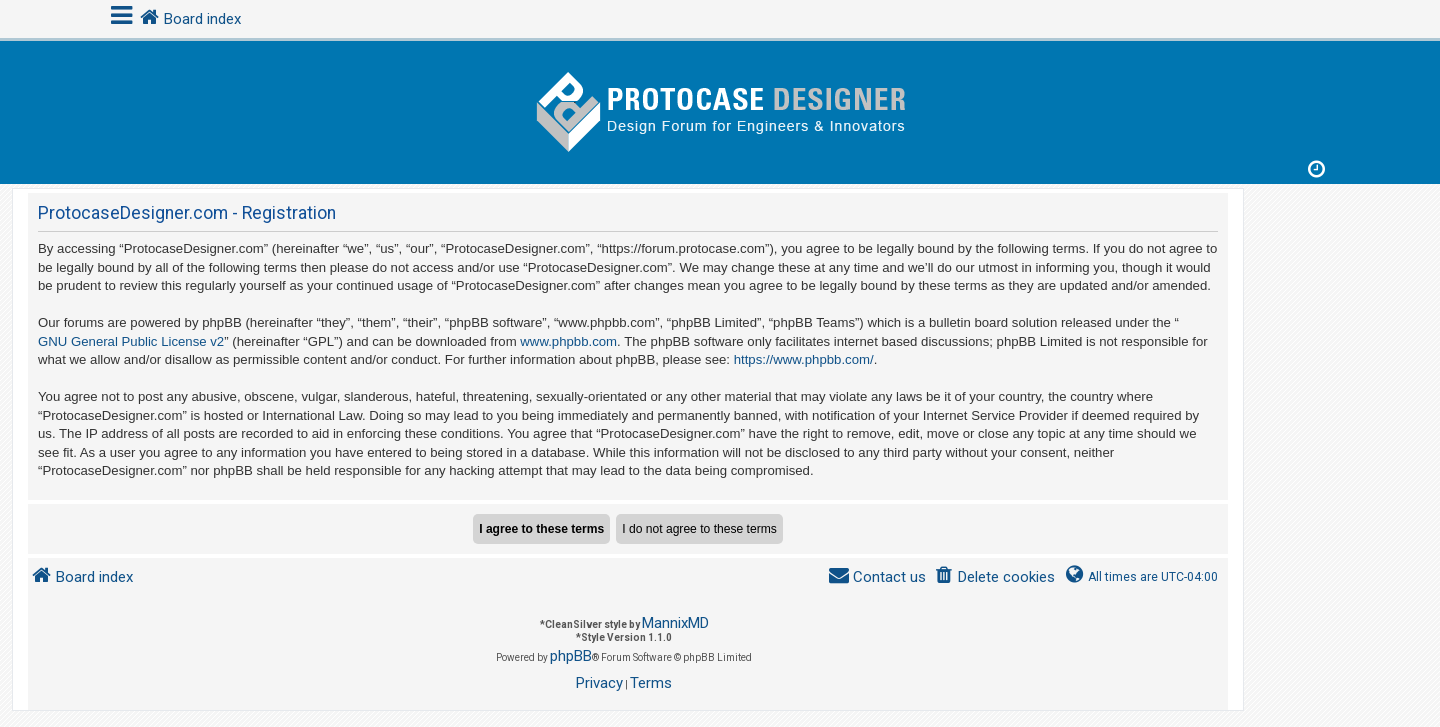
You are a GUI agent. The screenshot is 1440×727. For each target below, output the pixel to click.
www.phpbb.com (568, 341)
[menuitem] (994, 577)
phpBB (571, 656)
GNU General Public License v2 (131, 341)
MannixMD (675, 623)
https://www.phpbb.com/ (804, 359)
